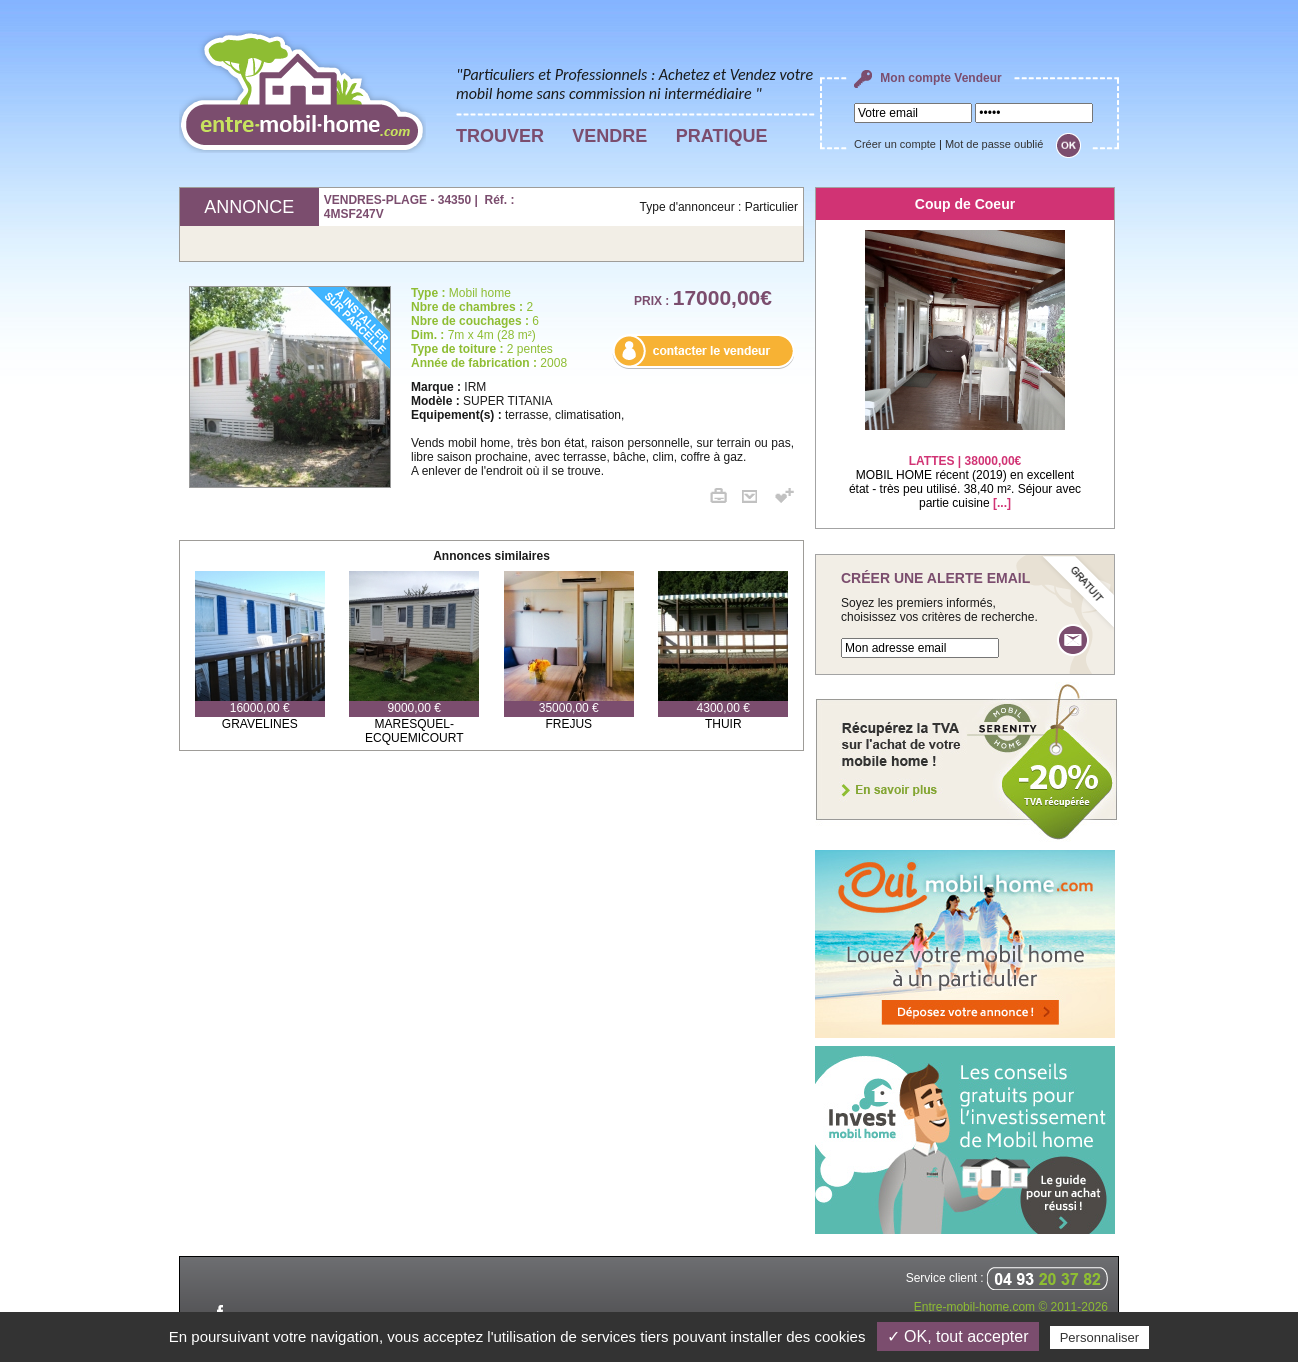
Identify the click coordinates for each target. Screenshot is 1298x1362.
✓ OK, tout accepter (958, 1336)
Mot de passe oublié (994, 144)
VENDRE (609, 136)
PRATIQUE (722, 136)
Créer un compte (895, 144)
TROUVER (500, 136)
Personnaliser (1100, 1337)
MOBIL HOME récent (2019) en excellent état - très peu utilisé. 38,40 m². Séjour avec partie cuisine (965, 469)
